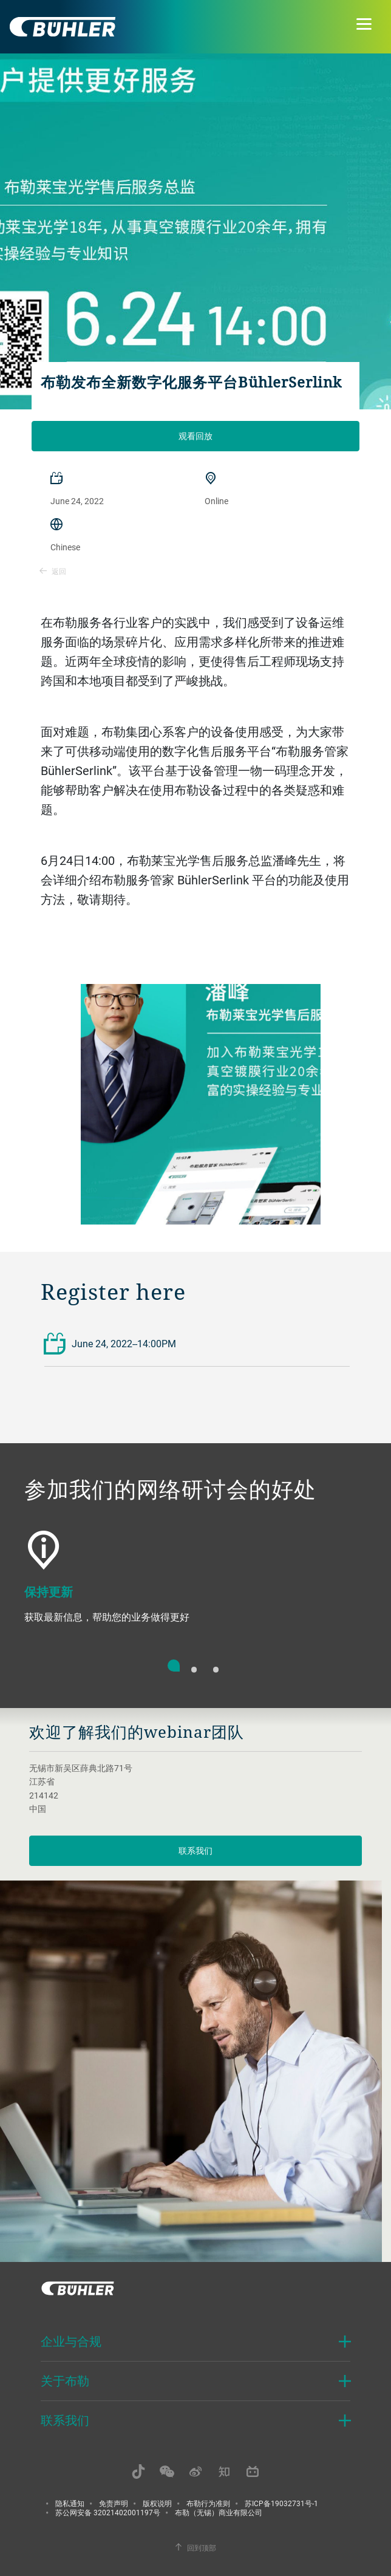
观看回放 (195, 436)
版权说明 (157, 2503)
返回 (52, 571)
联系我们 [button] (65, 2420)
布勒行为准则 (208, 2503)
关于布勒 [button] (65, 2381)
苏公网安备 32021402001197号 (107, 2512)
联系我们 (195, 1850)
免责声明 (113, 2503)
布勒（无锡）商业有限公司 (218, 2512)
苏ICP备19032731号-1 (281, 2503)
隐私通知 (69, 2503)
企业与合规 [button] (71, 2341)
